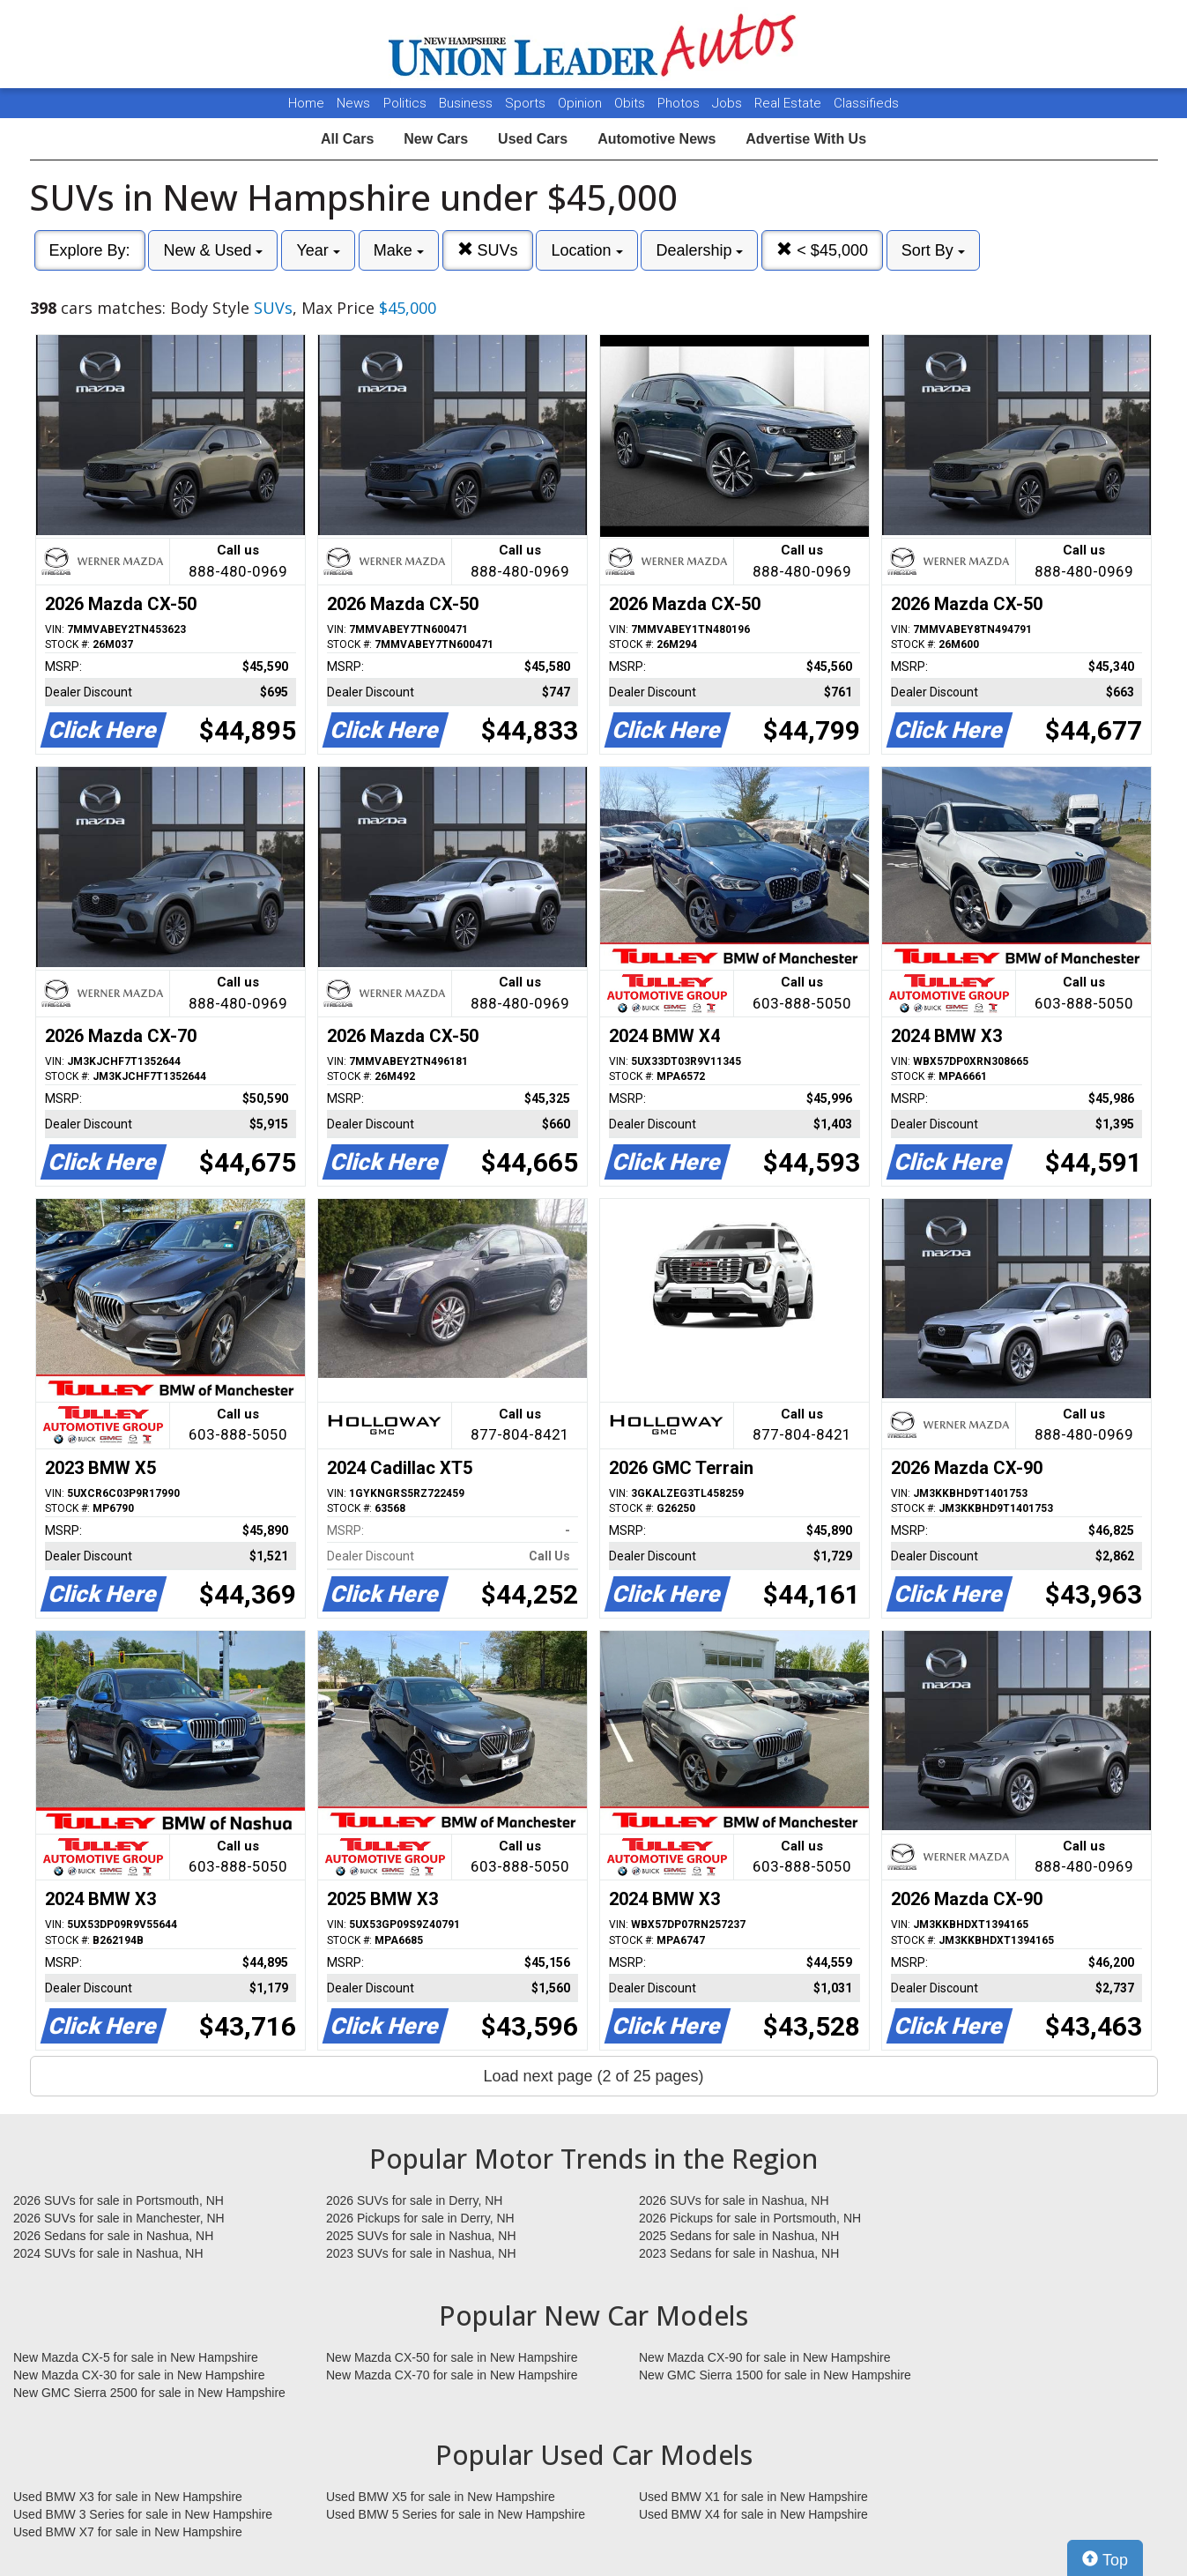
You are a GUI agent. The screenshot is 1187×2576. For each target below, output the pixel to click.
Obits (631, 103)
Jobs (729, 103)
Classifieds (866, 103)
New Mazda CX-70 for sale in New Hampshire (452, 2375)
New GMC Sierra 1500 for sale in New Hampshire (775, 2375)
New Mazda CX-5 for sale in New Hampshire (135, 2357)
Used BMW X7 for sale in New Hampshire (127, 2532)
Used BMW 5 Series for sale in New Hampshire (455, 2514)
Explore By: (89, 250)
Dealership (699, 250)
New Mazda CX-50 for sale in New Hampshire (452, 2357)
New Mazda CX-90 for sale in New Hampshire (765, 2357)
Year (317, 250)
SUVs (487, 250)
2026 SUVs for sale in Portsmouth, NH (118, 2200)
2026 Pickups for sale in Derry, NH (420, 2218)
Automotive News (656, 138)
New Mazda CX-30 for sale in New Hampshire (139, 2375)
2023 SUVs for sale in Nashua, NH (421, 2253)
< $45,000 (822, 250)
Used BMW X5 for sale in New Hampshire (440, 2497)
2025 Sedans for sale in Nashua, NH (739, 2236)
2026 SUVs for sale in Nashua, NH (734, 2200)
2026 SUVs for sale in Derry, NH (414, 2200)
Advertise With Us (806, 138)
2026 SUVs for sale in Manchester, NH (119, 2218)
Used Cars (533, 138)
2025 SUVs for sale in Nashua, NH (421, 2236)
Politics (405, 103)
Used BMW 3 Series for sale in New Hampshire (142, 2514)
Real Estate (789, 103)
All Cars (347, 138)
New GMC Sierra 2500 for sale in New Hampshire (149, 2393)
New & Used (213, 250)
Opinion (581, 103)
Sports (527, 103)
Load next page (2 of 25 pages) (593, 2076)
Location (586, 250)
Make (399, 250)
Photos (680, 103)
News (353, 103)
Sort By (933, 250)
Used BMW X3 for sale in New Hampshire (127, 2497)
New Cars (436, 138)
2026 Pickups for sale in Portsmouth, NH (750, 2218)
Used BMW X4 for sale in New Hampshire (753, 2514)
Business (467, 103)
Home (306, 103)
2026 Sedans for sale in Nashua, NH (113, 2236)
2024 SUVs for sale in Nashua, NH (108, 2253)
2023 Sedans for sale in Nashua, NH (739, 2253)
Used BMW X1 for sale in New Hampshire (753, 2497)
